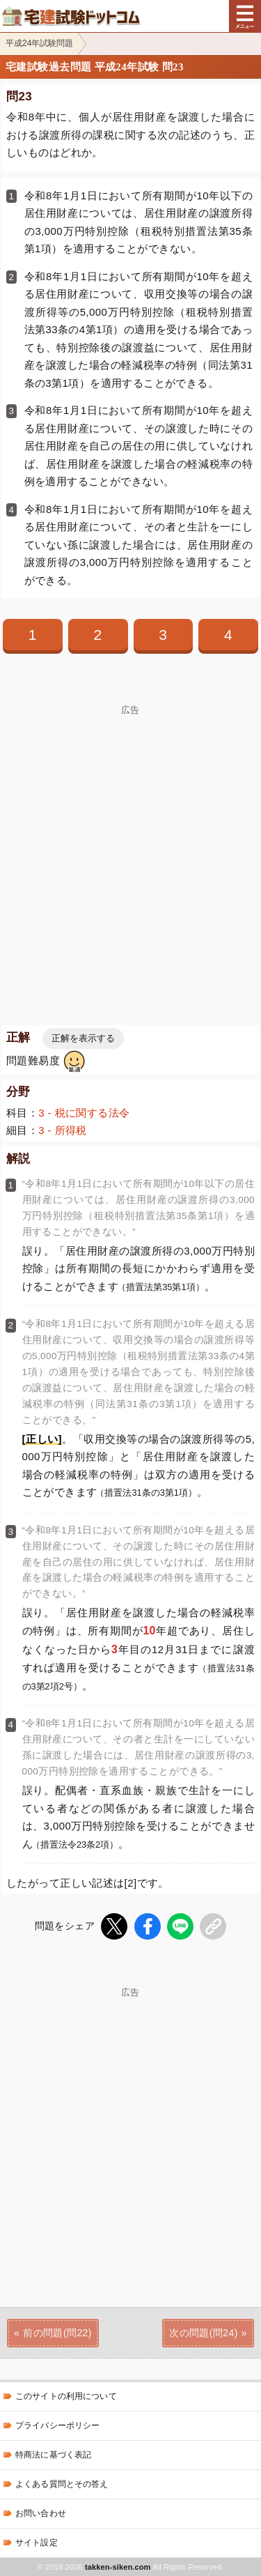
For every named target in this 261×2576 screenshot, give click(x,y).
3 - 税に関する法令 (83, 1113)
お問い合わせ (40, 2513)
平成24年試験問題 (39, 43)
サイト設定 (36, 2542)
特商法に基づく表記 (53, 2455)
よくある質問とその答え (62, 2484)
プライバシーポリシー (57, 2425)
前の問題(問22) (57, 2332)
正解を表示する (83, 1038)
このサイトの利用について (66, 2396)
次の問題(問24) (203, 2332)
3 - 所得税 (62, 1130)
